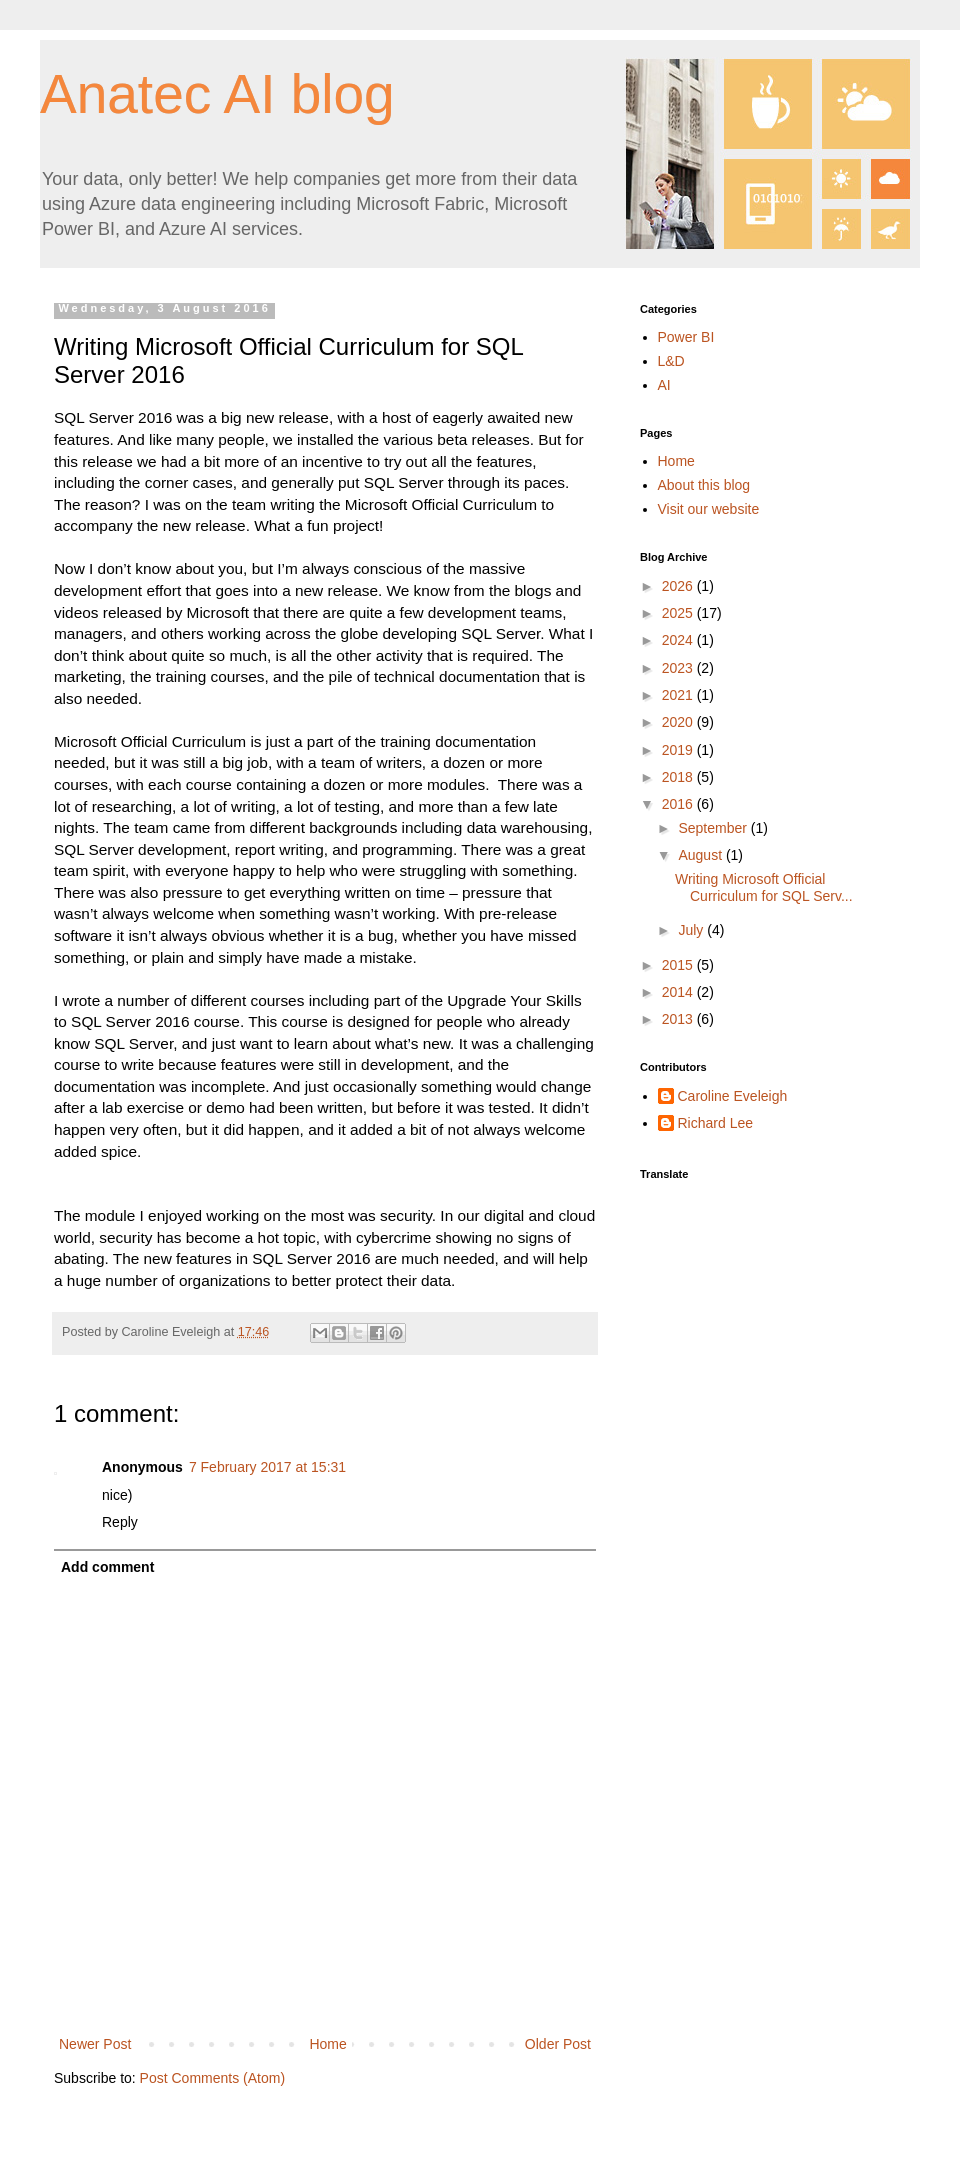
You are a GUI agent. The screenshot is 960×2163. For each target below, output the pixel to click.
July (692, 930)
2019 (679, 750)
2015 (679, 965)
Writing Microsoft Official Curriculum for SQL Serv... (764, 887)
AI (664, 385)
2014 (679, 992)
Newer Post (95, 2044)
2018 (679, 777)
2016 (679, 804)
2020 (679, 722)
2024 (679, 640)
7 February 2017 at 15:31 (267, 1467)
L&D (671, 361)
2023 (679, 668)
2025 (679, 613)
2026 (679, 586)
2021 (679, 695)
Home (327, 2044)
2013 (679, 1019)
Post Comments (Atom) (212, 2078)
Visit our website (709, 509)
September (714, 828)
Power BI (686, 337)
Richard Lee (716, 1123)
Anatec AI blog (217, 94)
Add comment (107, 1567)
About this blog (704, 485)
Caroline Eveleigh (733, 1096)
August (701, 855)
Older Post (558, 2044)
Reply (120, 1522)
